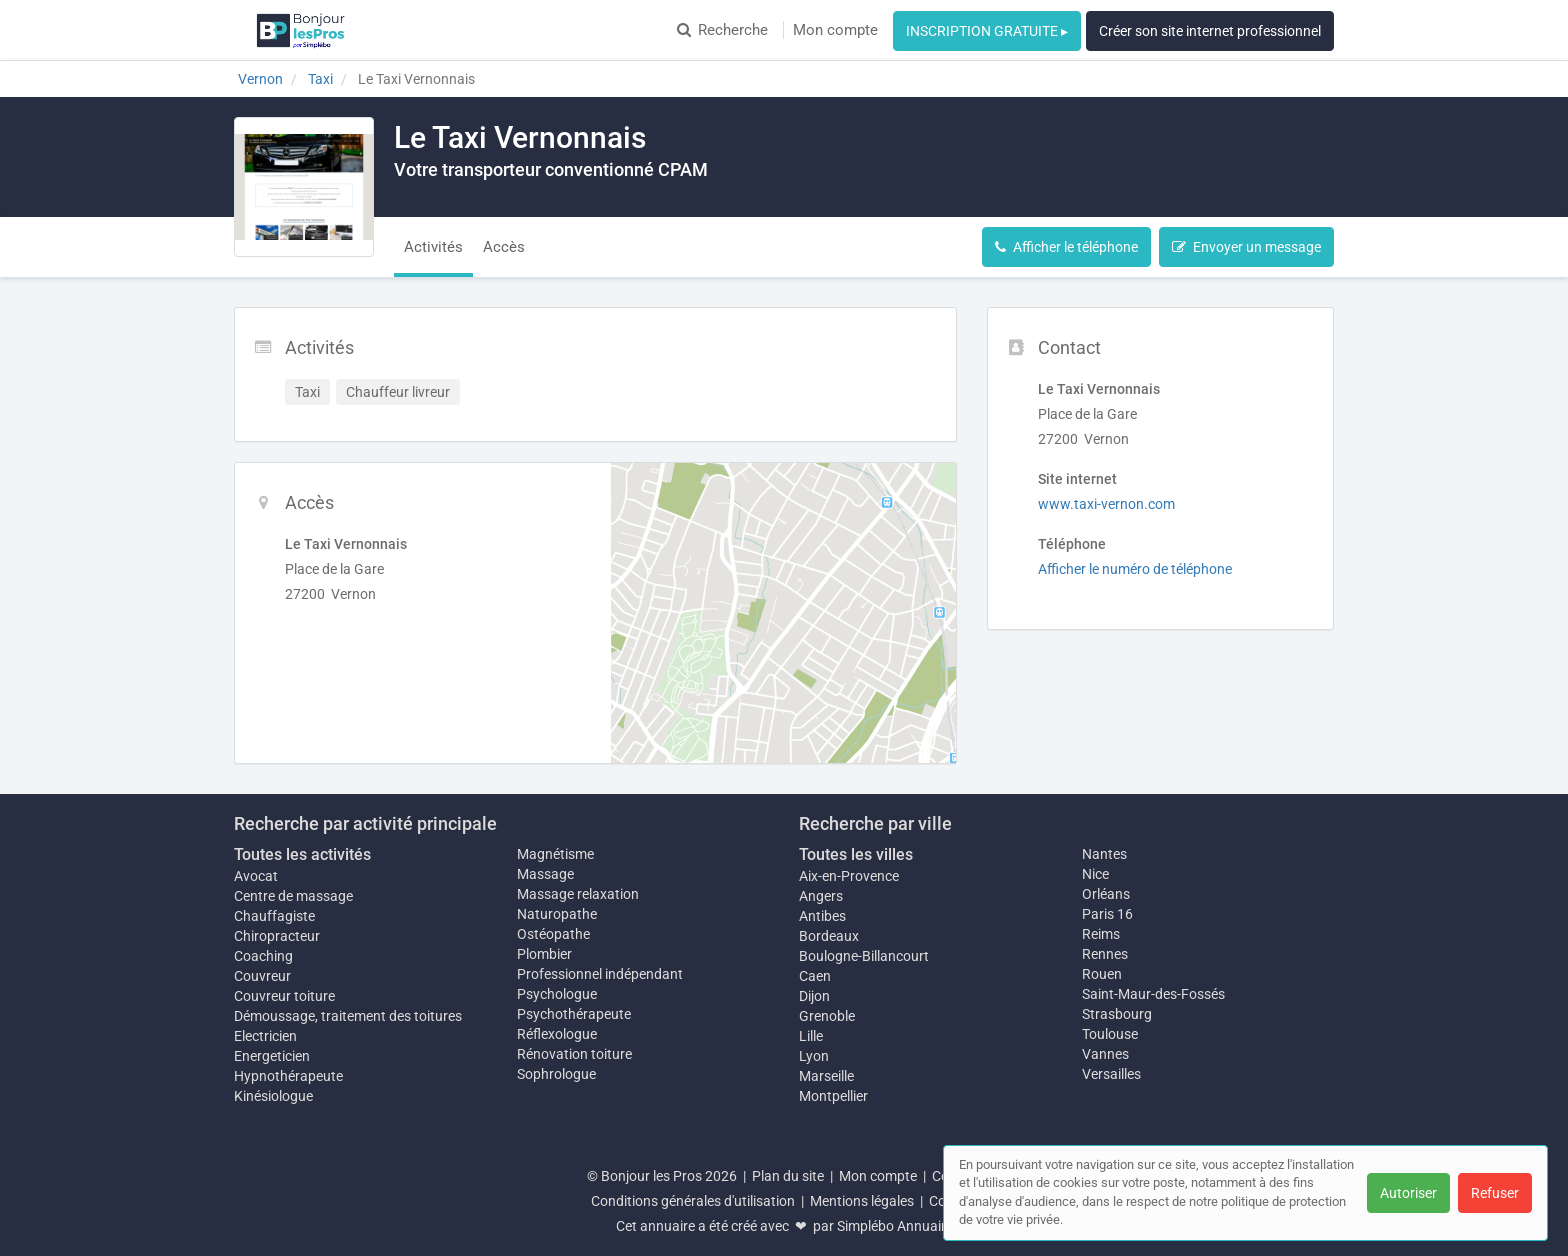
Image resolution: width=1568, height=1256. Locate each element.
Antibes (822, 916)
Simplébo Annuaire (895, 1226)
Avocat (256, 876)
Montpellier (833, 1096)
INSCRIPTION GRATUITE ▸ (987, 31)
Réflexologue (557, 1034)
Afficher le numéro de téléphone (1135, 569)
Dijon (814, 996)
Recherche (722, 30)
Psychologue (557, 994)
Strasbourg (1117, 1014)
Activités (433, 247)
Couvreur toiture (284, 996)
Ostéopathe (553, 934)
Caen (815, 976)
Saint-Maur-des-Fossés (1153, 994)
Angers (821, 896)
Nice (1095, 874)
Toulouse (1110, 1034)
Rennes (1105, 954)
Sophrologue (556, 1074)
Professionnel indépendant (600, 974)
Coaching (263, 956)
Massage (545, 874)
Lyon (814, 1056)
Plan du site (788, 1176)
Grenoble (827, 1016)
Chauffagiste (274, 916)
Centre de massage (293, 896)
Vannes (1105, 1054)
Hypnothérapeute (288, 1076)
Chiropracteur (277, 936)
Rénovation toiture (574, 1054)
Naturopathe (557, 914)
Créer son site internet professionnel (1210, 31)
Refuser (1495, 1193)
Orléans (1106, 894)
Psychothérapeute (574, 1014)
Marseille (826, 1076)
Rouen (1102, 974)
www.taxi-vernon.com (1106, 504)
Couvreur (262, 976)
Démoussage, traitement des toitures (348, 1016)
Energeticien (272, 1056)
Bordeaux (829, 936)
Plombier (544, 954)
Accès (504, 247)
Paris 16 (1107, 914)
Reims (1101, 934)
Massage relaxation (578, 894)
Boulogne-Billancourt (864, 956)
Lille (811, 1036)
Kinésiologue (273, 1096)
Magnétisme (555, 854)
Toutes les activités (302, 854)
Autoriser (1408, 1193)
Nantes (1104, 854)
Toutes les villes (856, 854)
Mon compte (835, 30)
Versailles (1111, 1074)
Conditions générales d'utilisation (693, 1201)
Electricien (265, 1036)
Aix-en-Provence (849, 876)
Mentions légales (862, 1201)
